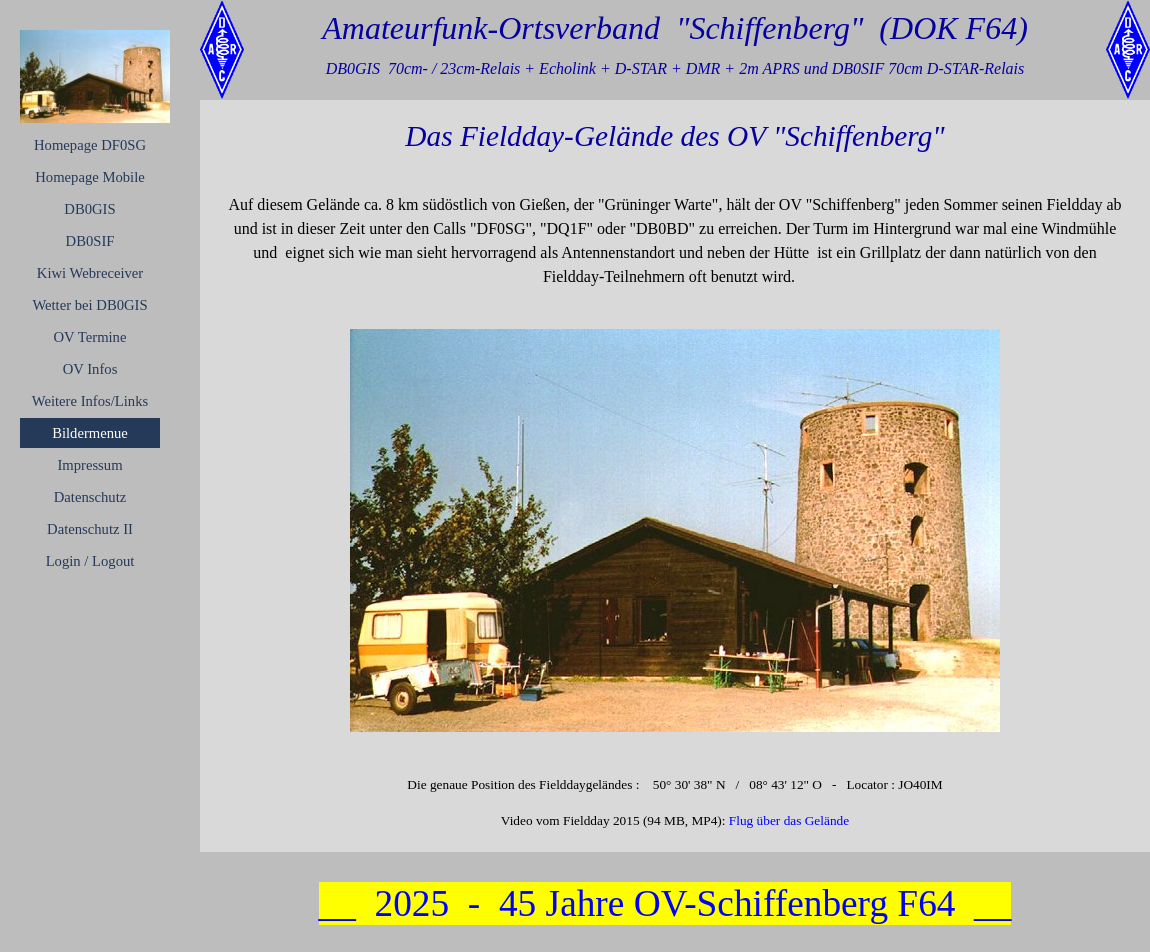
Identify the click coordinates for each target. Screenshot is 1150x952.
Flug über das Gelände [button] (789, 820)
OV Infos (90, 369)
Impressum (89, 465)
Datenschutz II (90, 529)
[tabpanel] (675, 241)
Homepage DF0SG (90, 145)
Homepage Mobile (90, 177)
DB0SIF (90, 241)
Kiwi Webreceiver (90, 273)
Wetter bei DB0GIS (89, 305)
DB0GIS (89, 209)
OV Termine (90, 337)
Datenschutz (90, 497)
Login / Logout (90, 561)
